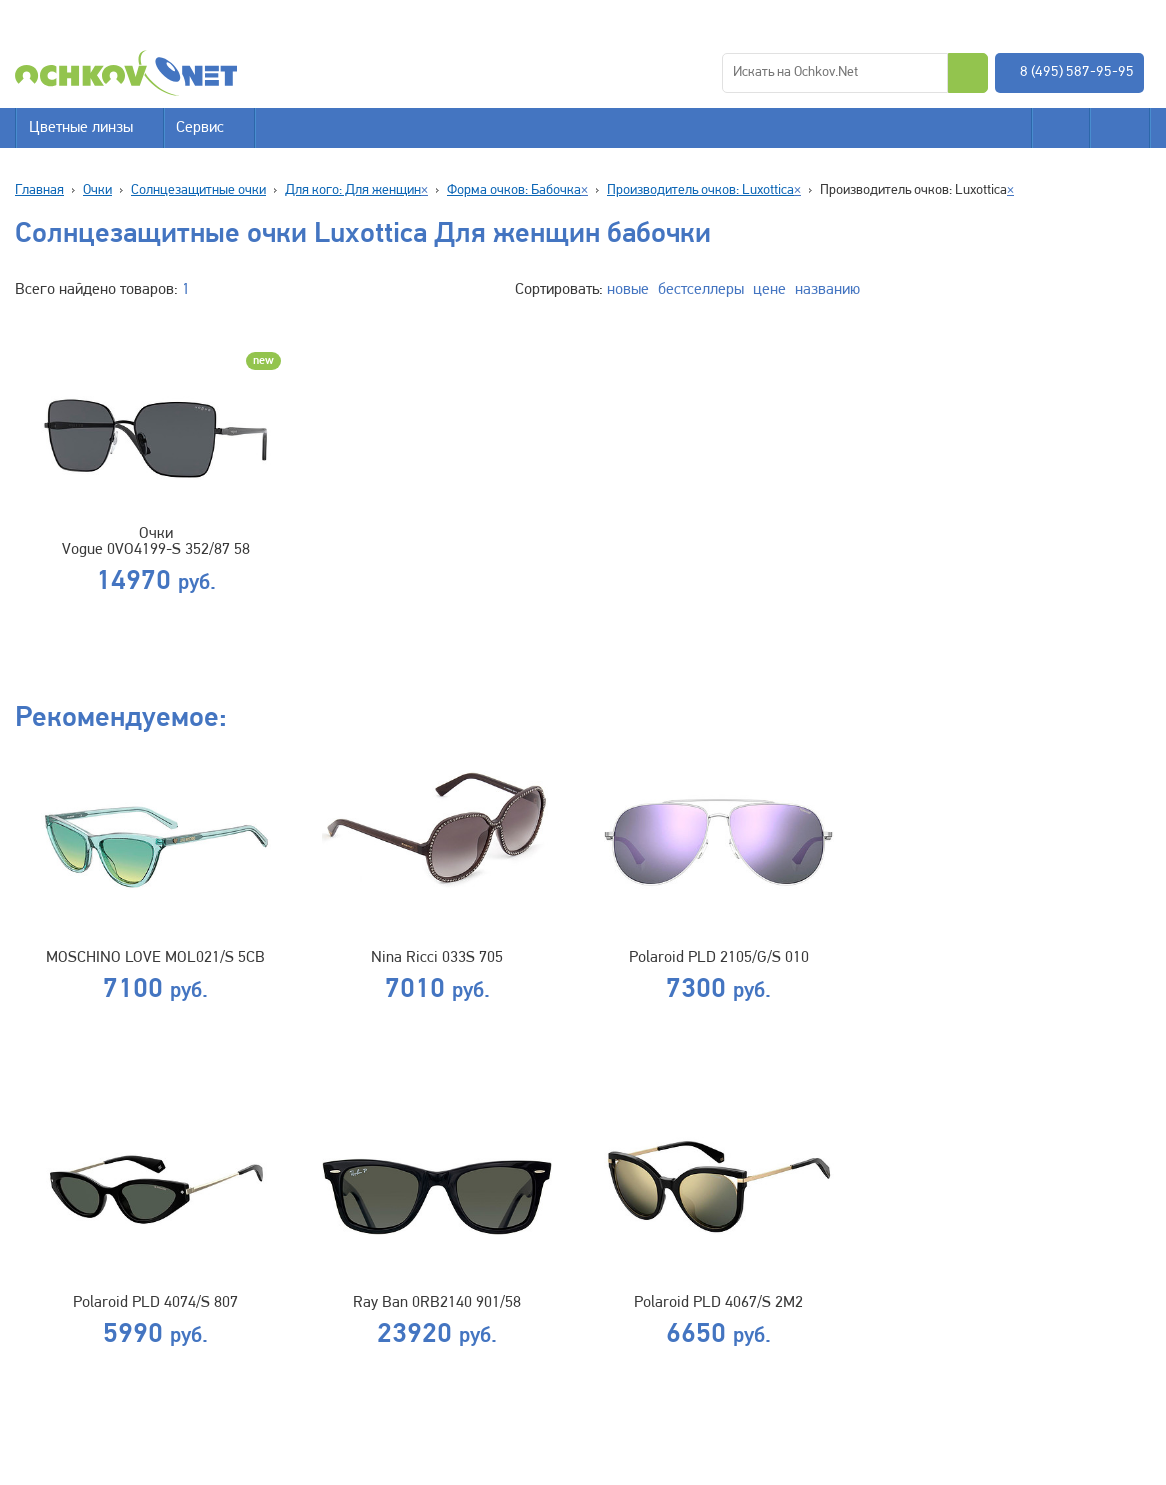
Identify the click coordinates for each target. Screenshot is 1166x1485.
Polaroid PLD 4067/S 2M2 (718, 1303)
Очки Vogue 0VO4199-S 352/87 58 (156, 542)
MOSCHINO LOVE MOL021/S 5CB (155, 958)
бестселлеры (701, 290)
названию (827, 290)
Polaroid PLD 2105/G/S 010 (719, 958)
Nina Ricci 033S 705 (437, 958)
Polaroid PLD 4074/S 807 (155, 1303)
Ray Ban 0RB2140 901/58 (437, 1303)
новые (628, 290)
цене (769, 290)
